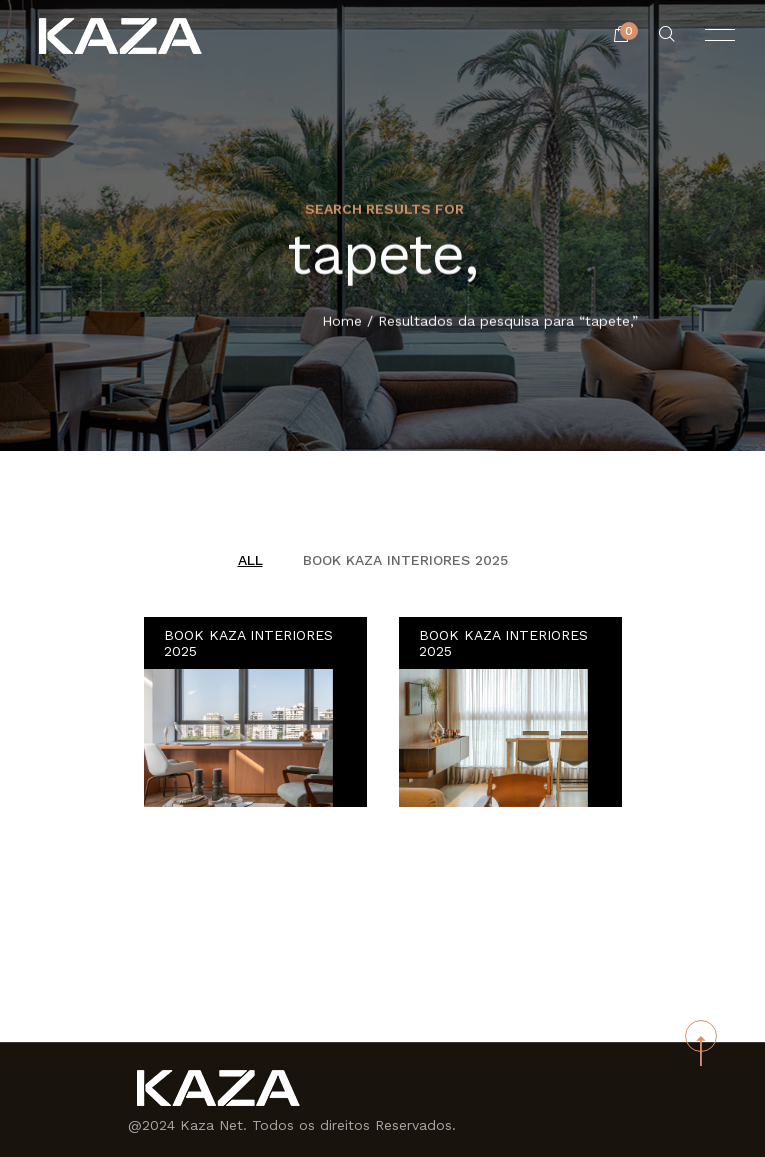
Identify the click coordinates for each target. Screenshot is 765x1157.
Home (342, 322)
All (250, 560)
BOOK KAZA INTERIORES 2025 (405, 560)
